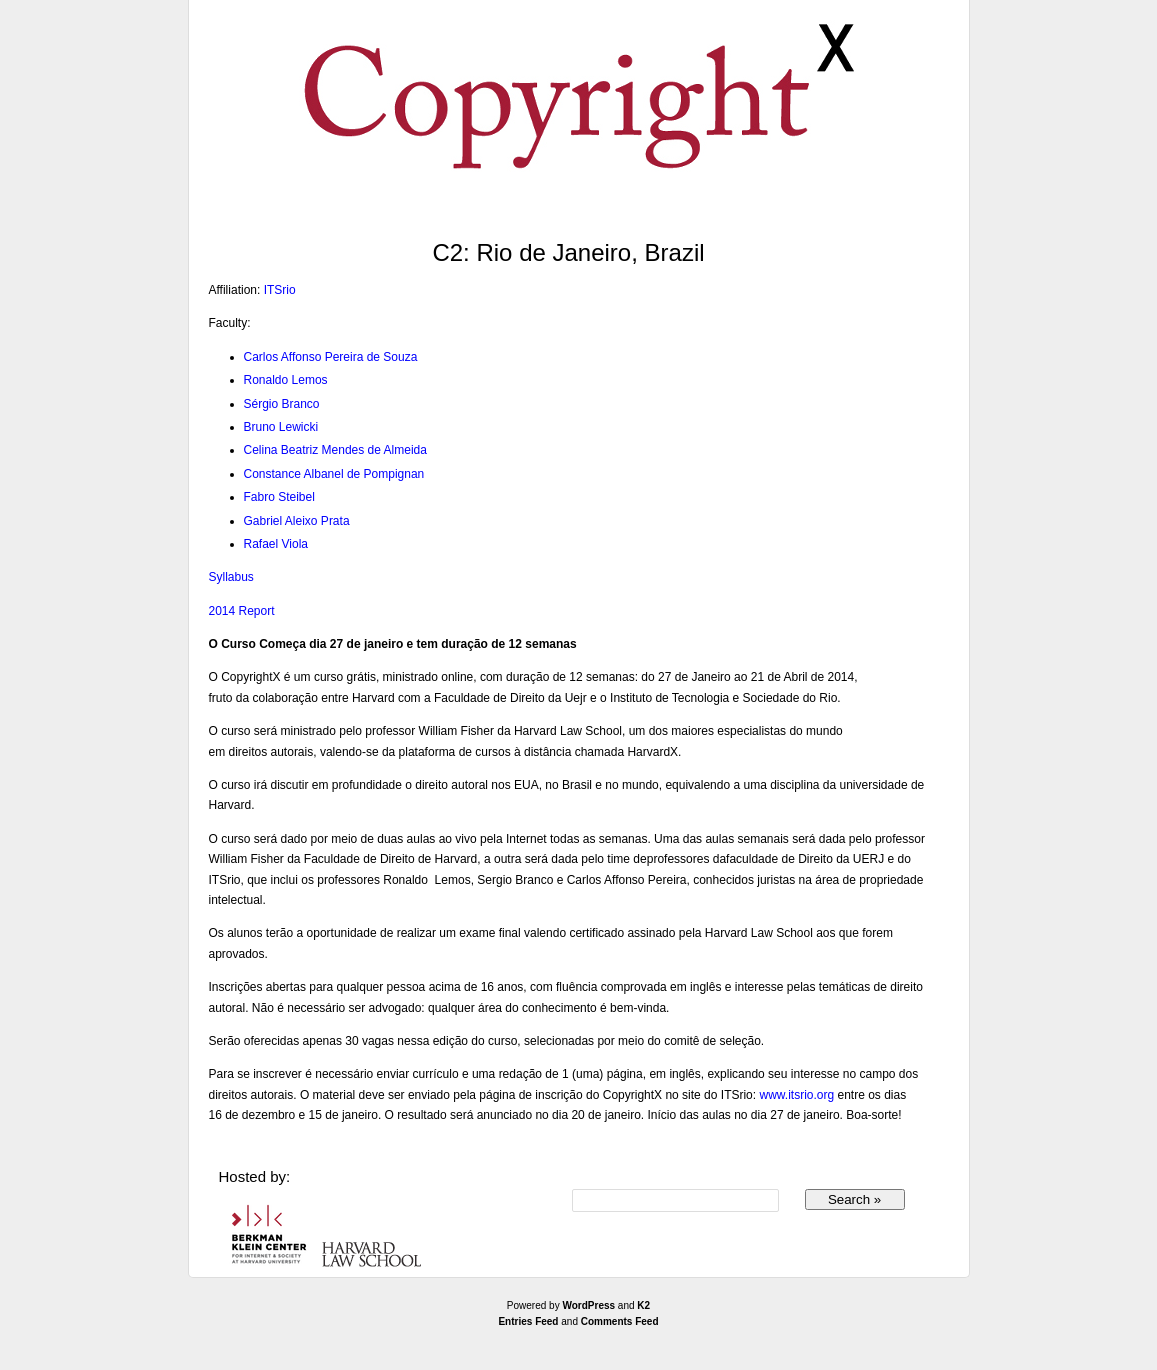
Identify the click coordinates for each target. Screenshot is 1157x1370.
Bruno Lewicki (281, 427)
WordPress (588, 1305)
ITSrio (280, 290)
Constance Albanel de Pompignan (334, 474)
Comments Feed (620, 1321)
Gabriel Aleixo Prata (297, 521)
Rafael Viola (276, 544)
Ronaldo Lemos (286, 380)
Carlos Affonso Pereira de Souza (331, 357)
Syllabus (231, 577)
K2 (643, 1305)
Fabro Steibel (279, 497)
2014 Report (242, 611)
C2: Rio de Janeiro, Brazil (568, 252)
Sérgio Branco (282, 404)
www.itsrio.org (796, 1095)
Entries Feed (528, 1321)
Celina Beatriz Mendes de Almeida (335, 450)
